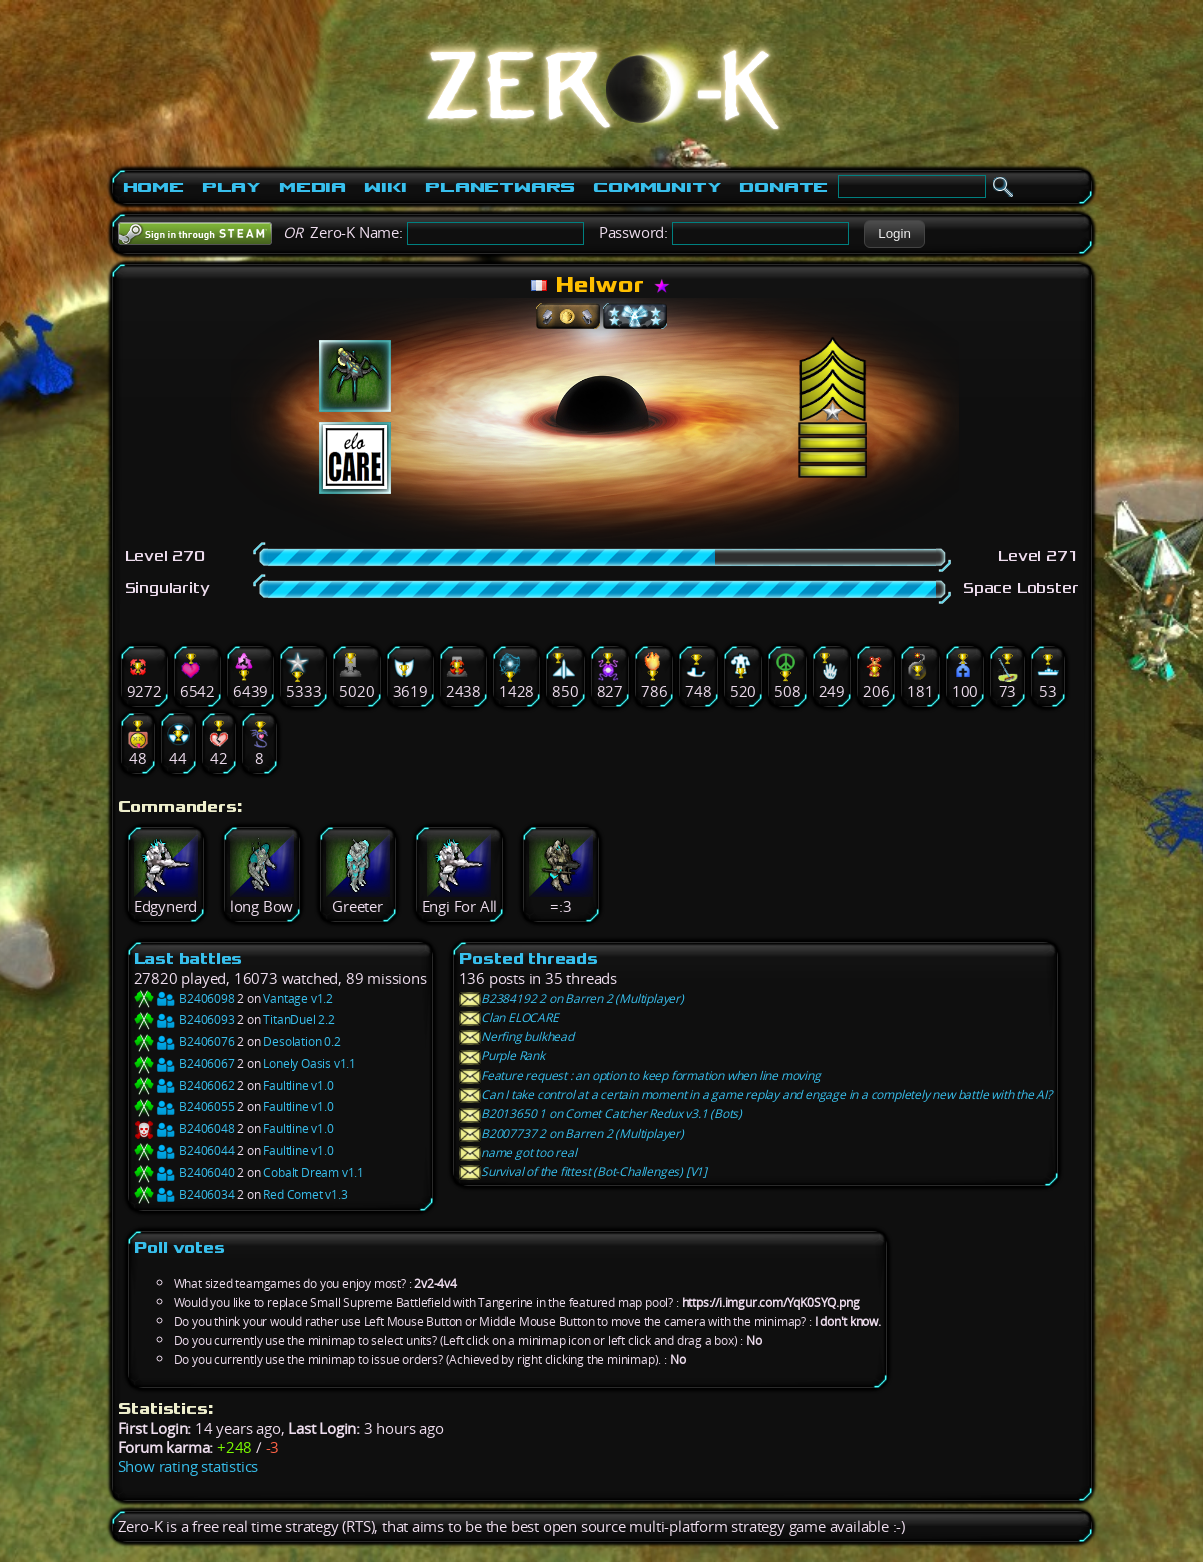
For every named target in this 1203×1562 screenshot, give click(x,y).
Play (231, 187)
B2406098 (184, 998)
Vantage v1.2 (298, 998)
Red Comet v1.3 (305, 1194)
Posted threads (528, 958)
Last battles (188, 958)
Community (657, 187)
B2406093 (184, 1019)
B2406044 (184, 1150)
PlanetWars (500, 187)
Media (312, 187)
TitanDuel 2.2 (298, 1019)
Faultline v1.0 (298, 1085)
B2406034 (184, 1194)
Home (153, 187)
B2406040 (184, 1172)
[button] (894, 234)
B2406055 (184, 1106)
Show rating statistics (188, 1466)
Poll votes (179, 1247)
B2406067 (184, 1063)
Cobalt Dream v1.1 (313, 1172)
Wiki (385, 187)
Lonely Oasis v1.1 (309, 1063)
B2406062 (184, 1085)
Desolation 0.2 (301, 1041)
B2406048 (184, 1128)
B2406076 (184, 1041)
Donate (783, 187)
